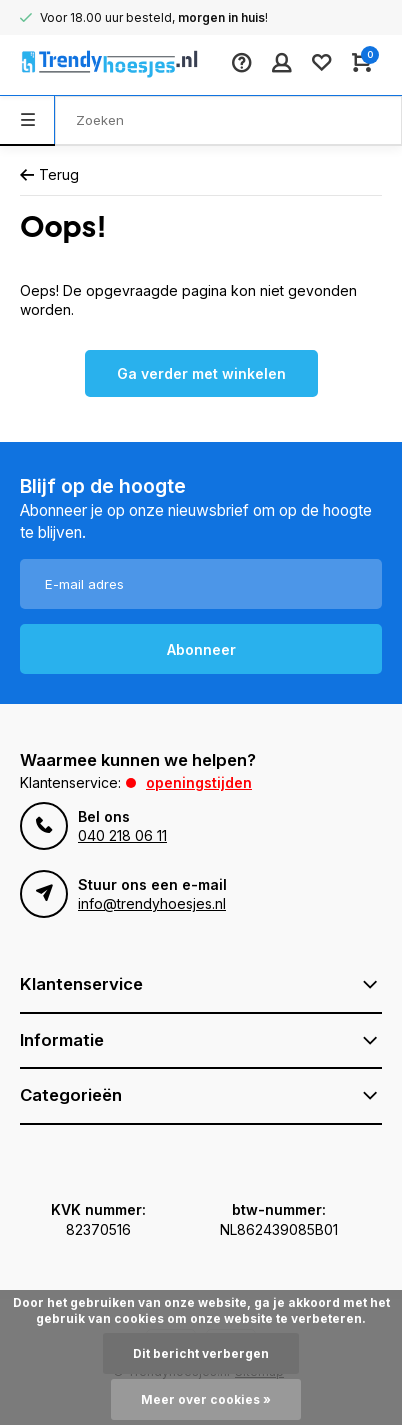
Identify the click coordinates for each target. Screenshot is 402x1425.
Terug (49, 174)
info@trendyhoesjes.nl (152, 903)
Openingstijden (199, 782)
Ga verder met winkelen (201, 373)
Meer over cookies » (206, 1399)
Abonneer (201, 649)
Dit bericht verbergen (201, 1353)
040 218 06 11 (122, 835)
